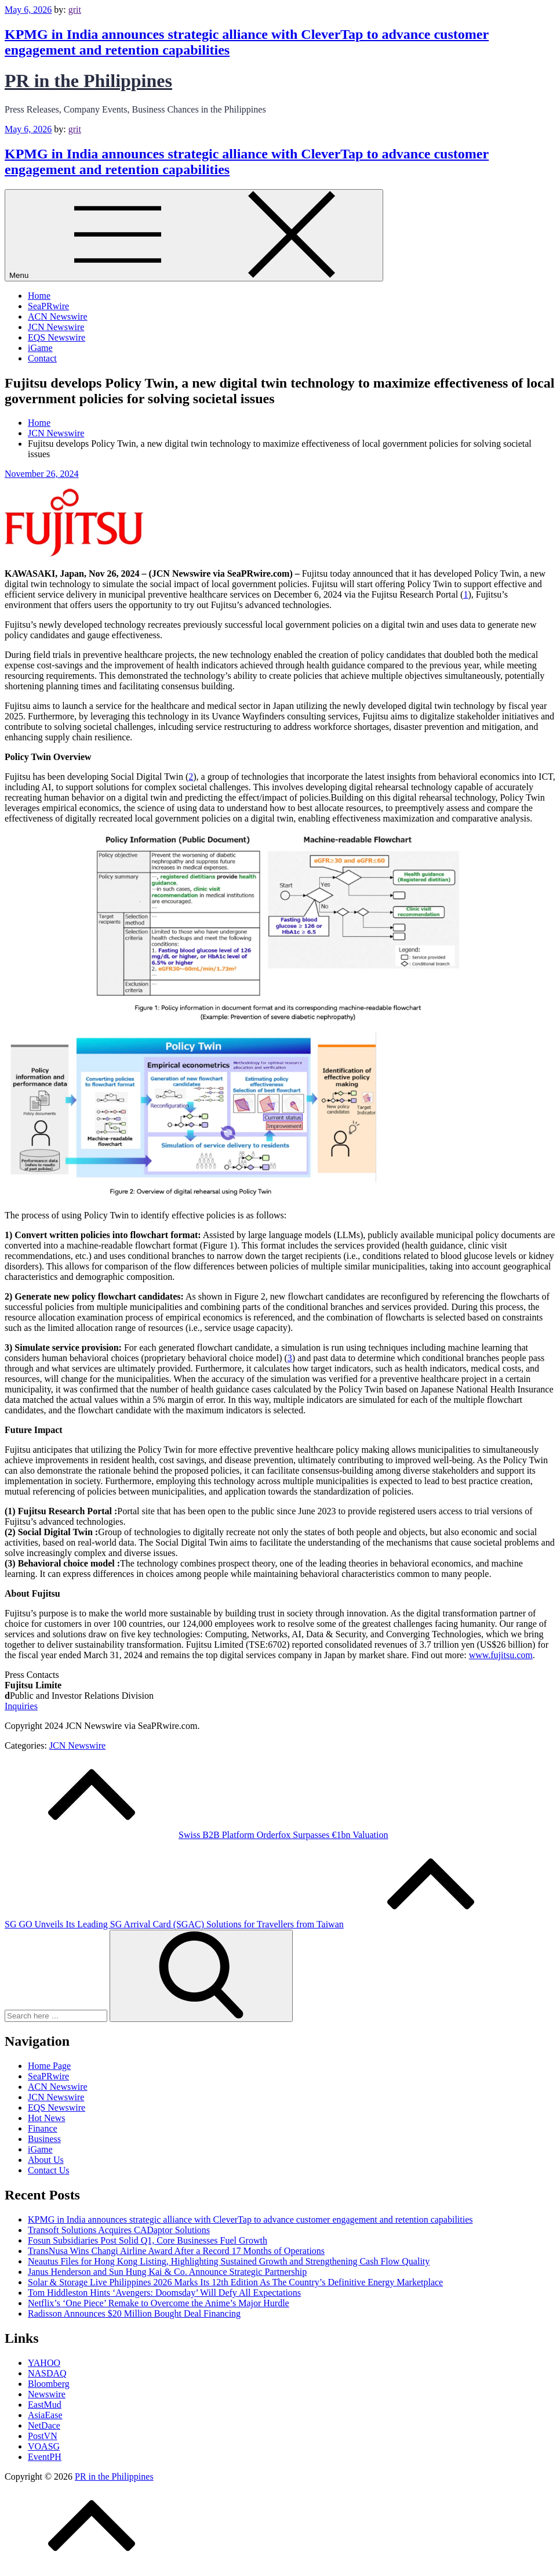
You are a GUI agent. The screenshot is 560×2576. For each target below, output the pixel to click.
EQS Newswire (56, 337)
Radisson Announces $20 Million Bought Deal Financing (134, 2313)
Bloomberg (49, 2384)
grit (74, 10)
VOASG (44, 2446)
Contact (42, 358)
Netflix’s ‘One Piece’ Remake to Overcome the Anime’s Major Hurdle (158, 2303)
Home (39, 296)
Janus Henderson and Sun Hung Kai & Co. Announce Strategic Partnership (167, 2272)
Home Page (49, 2066)
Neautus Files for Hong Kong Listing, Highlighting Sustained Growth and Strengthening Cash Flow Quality (229, 2261)
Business (44, 2139)
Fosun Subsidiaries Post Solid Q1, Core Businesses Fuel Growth (147, 2240)
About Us (46, 2160)
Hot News (46, 2118)
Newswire (47, 2394)
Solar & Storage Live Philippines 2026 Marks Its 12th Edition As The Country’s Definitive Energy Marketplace (235, 2282)
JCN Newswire (56, 327)
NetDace (44, 2425)
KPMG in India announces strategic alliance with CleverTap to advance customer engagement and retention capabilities (250, 2219)
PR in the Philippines (88, 80)
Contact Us (49, 2170)
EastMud (44, 2404)
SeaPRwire (48, 306)
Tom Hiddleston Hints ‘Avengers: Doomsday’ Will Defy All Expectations (164, 2293)
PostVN (42, 2436)
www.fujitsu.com (501, 1655)
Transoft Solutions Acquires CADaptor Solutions (119, 2230)
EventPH (44, 2457)
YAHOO (44, 2363)
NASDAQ (47, 2373)
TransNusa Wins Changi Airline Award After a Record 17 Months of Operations (176, 2251)
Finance (42, 2128)
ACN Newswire (58, 316)
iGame (40, 348)
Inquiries (21, 1706)
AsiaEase (45, 2415)
